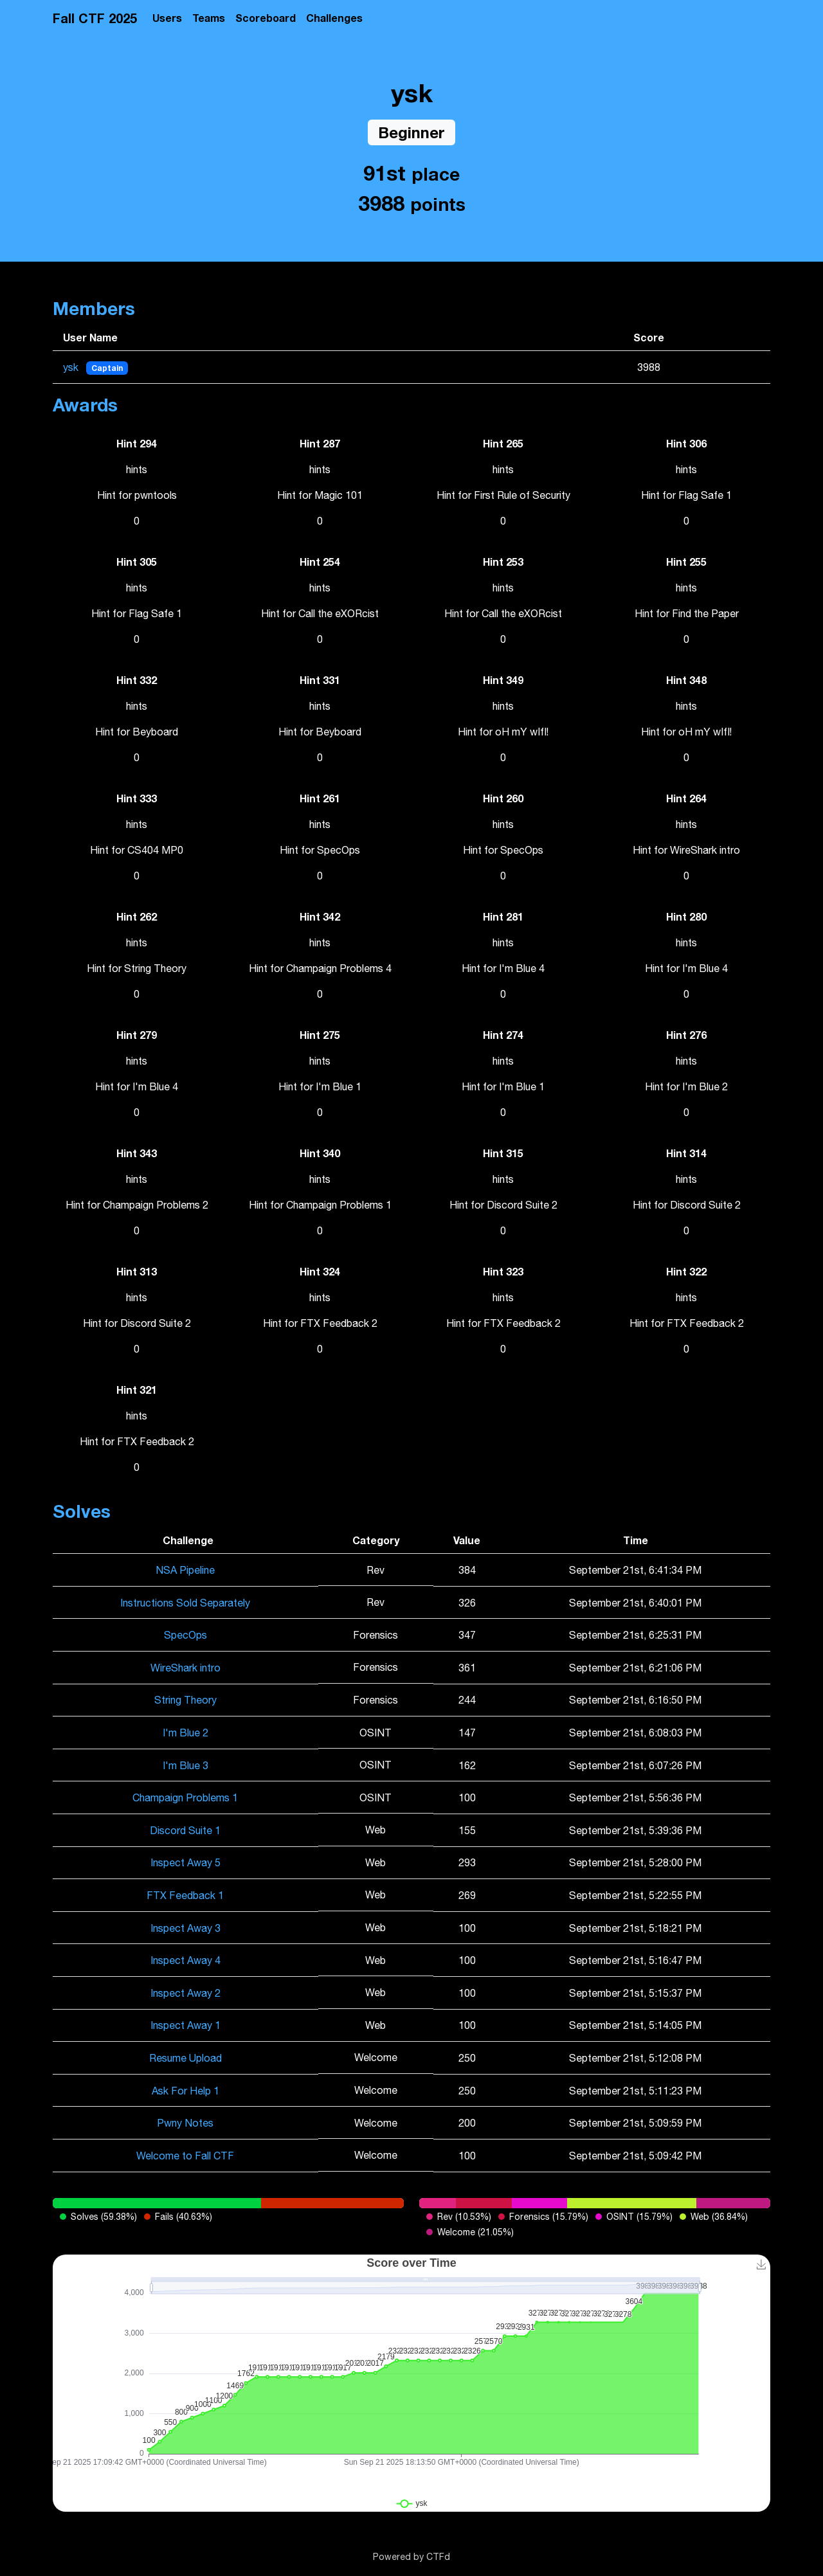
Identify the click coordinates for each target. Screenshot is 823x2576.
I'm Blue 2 (185, 1732)
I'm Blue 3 (185, 1765)
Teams (208, 18)
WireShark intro (185, 1667)
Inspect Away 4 (185, 1960)
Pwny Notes (185, 2123)
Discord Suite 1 (185, 1830)
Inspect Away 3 (185, 1928)
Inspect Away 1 (185, 2025)
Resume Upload (185, 2058)
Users (167, 18)
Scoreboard (265, 18)
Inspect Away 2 (185, 1993)
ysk (72, 367)
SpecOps (185, 1635)
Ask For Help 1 (185, 2090)
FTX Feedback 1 (185, 1895)
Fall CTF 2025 (95, 18)
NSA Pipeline (185, 1570)
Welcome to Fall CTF (185, 2155)
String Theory (185, 1700)
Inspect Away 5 (185, 1862)
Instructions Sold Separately (185, 1602)
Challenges (334, 18)
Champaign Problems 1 (185, 1797)
